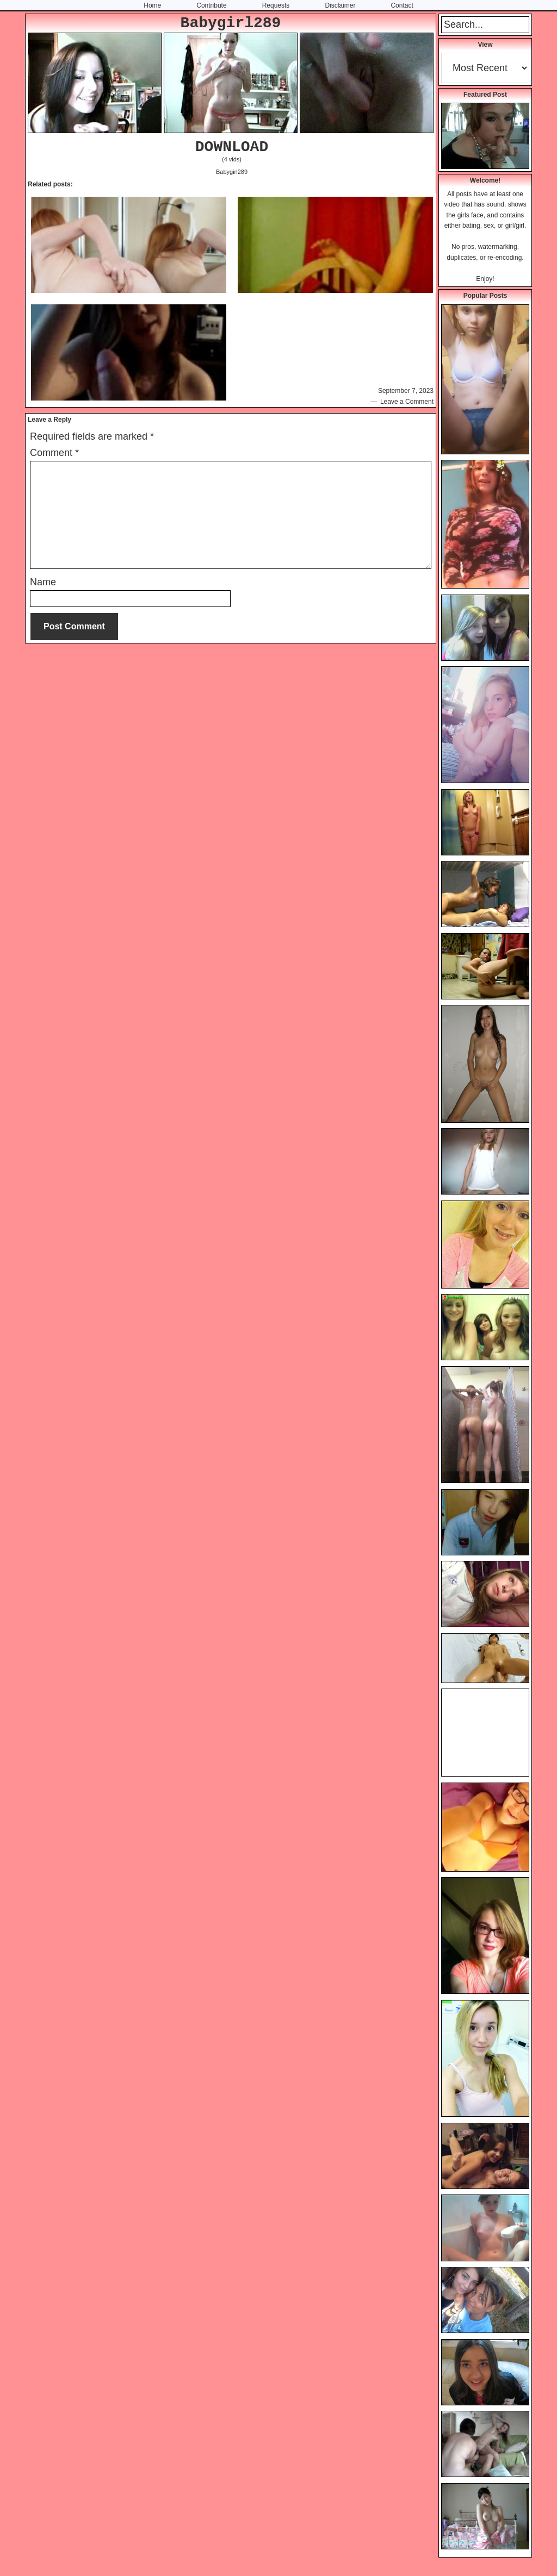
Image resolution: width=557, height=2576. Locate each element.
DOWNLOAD (231, 147)
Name (43, 582)
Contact (402, 5)
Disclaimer (340, 5)
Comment (54, 452)
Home (152, 5)
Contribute (211, 5)
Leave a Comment (407, 401)
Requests (276, 5)
